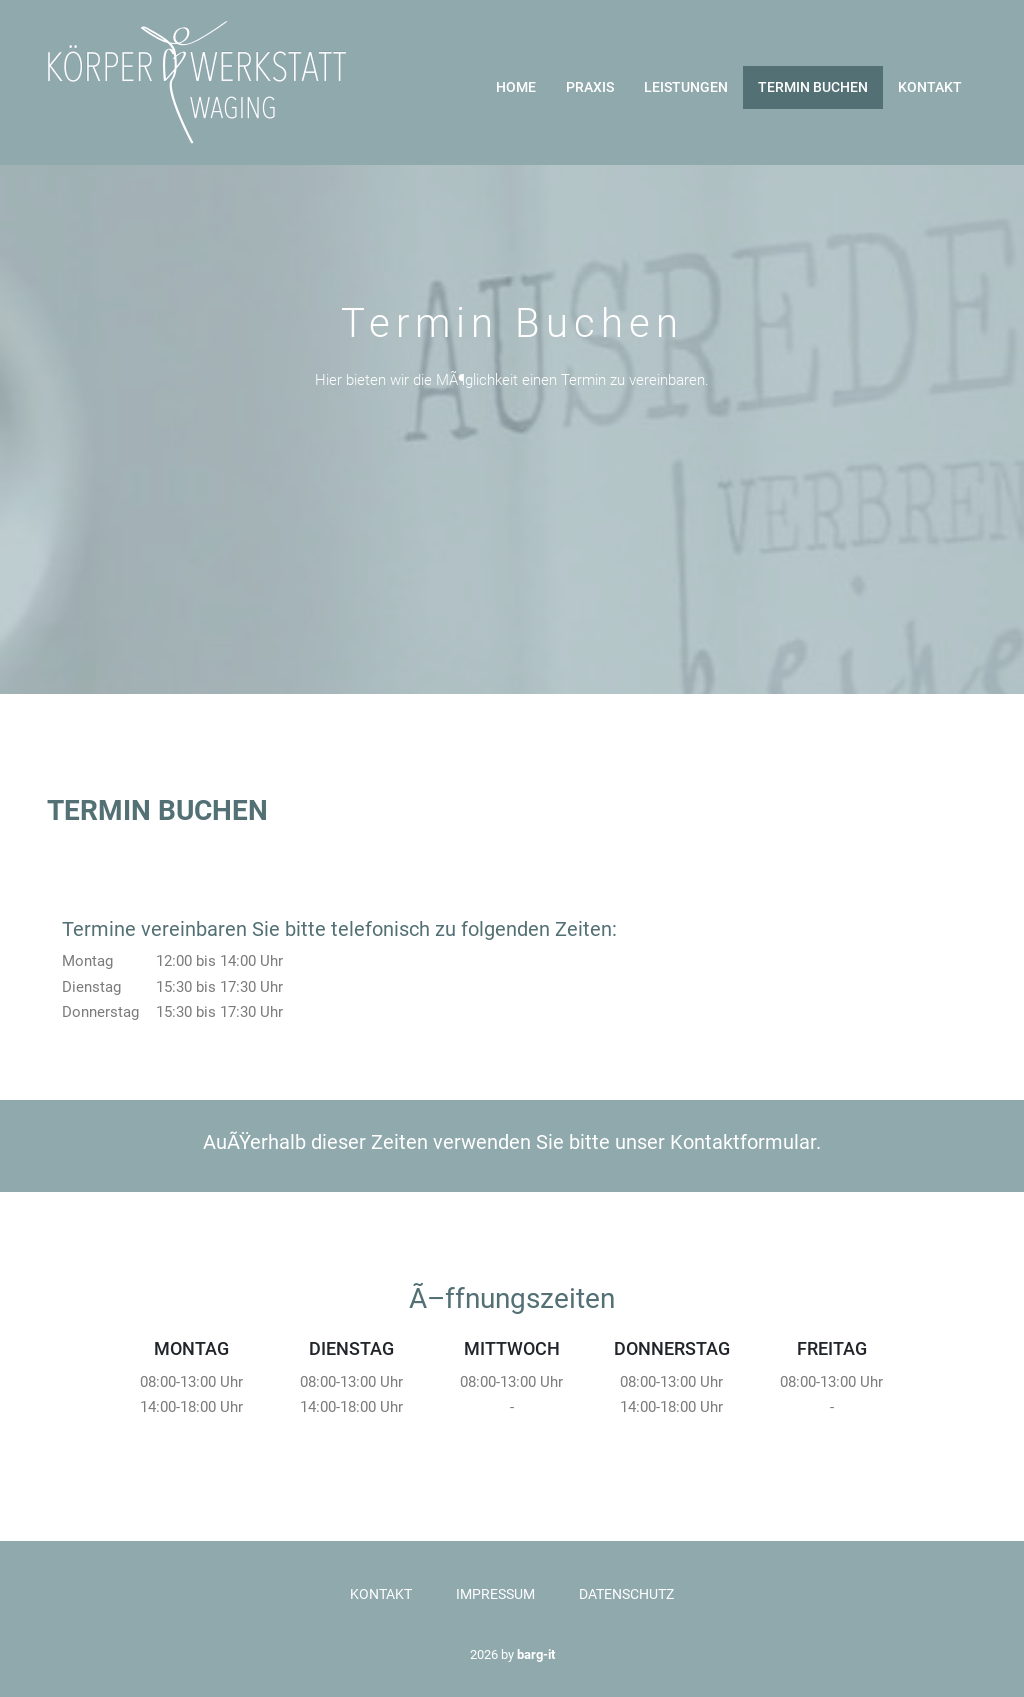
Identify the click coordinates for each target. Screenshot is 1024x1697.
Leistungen (686, 87)
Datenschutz (626, 1594)
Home (516, 87)
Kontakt (930, 87)
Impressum (495, 1594)
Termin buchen (813, 87)
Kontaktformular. (745, 1142)
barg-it (536, 1654)
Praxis (590, 87)
